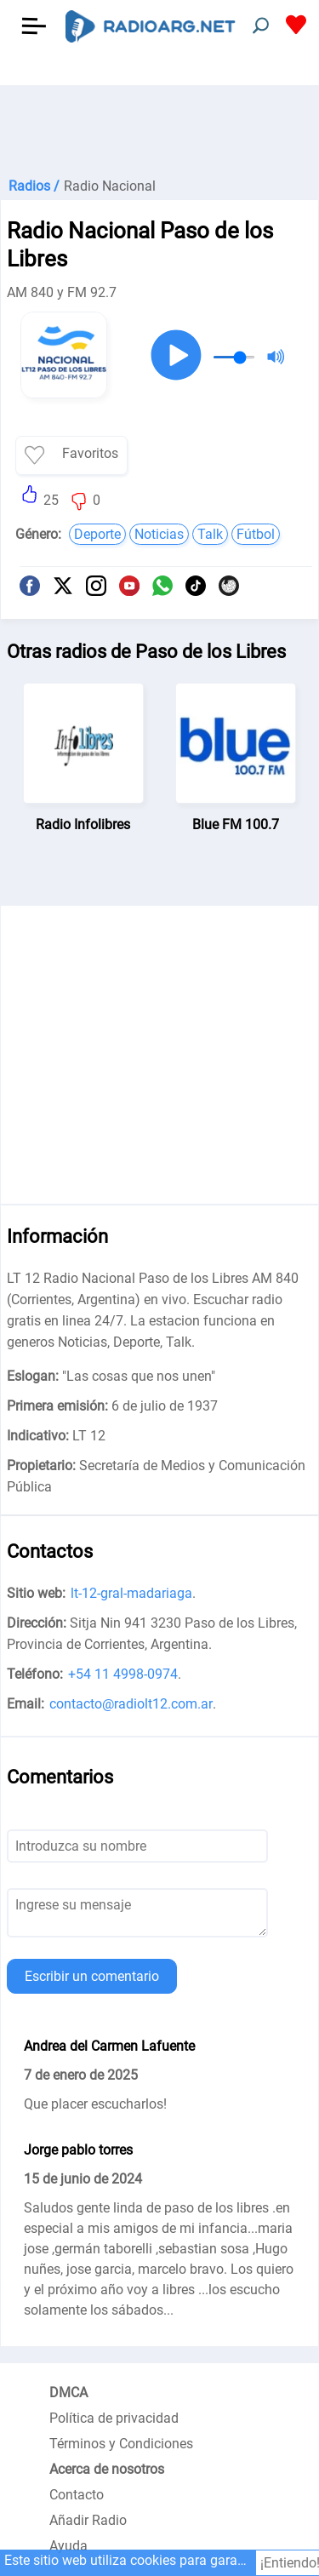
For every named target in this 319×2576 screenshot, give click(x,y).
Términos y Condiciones (121, 2444)
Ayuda (68, 2546)
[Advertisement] (159, 127)
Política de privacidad (114, 2418)
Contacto (76, 2495)
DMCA (68, 2392)
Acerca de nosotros (106, 2469)
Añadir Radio (88, 2520)
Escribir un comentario (92, 1976)
